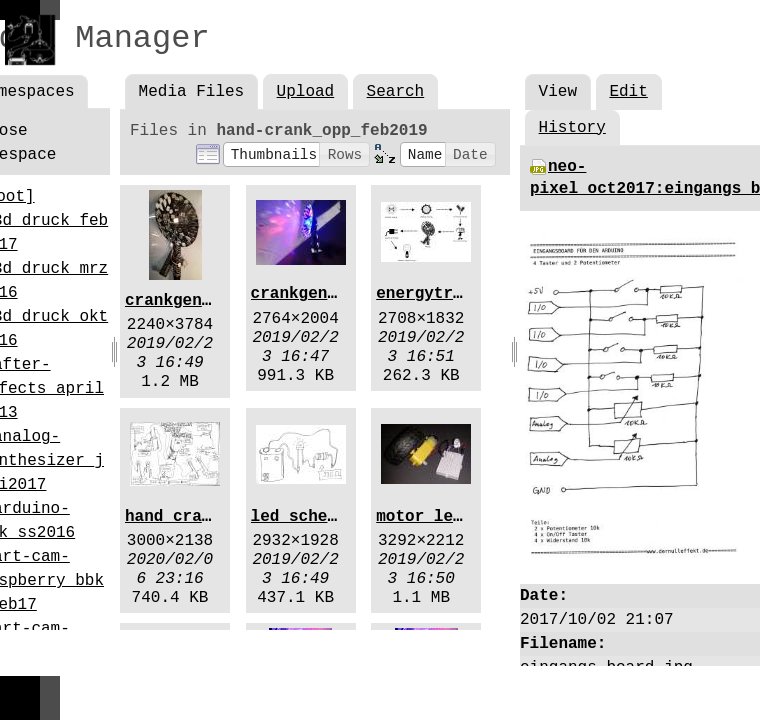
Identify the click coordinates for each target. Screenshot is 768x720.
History (572, 128)
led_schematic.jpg (332, 517)
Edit (628, 92)
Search (396, 92)
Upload (306, 92)
